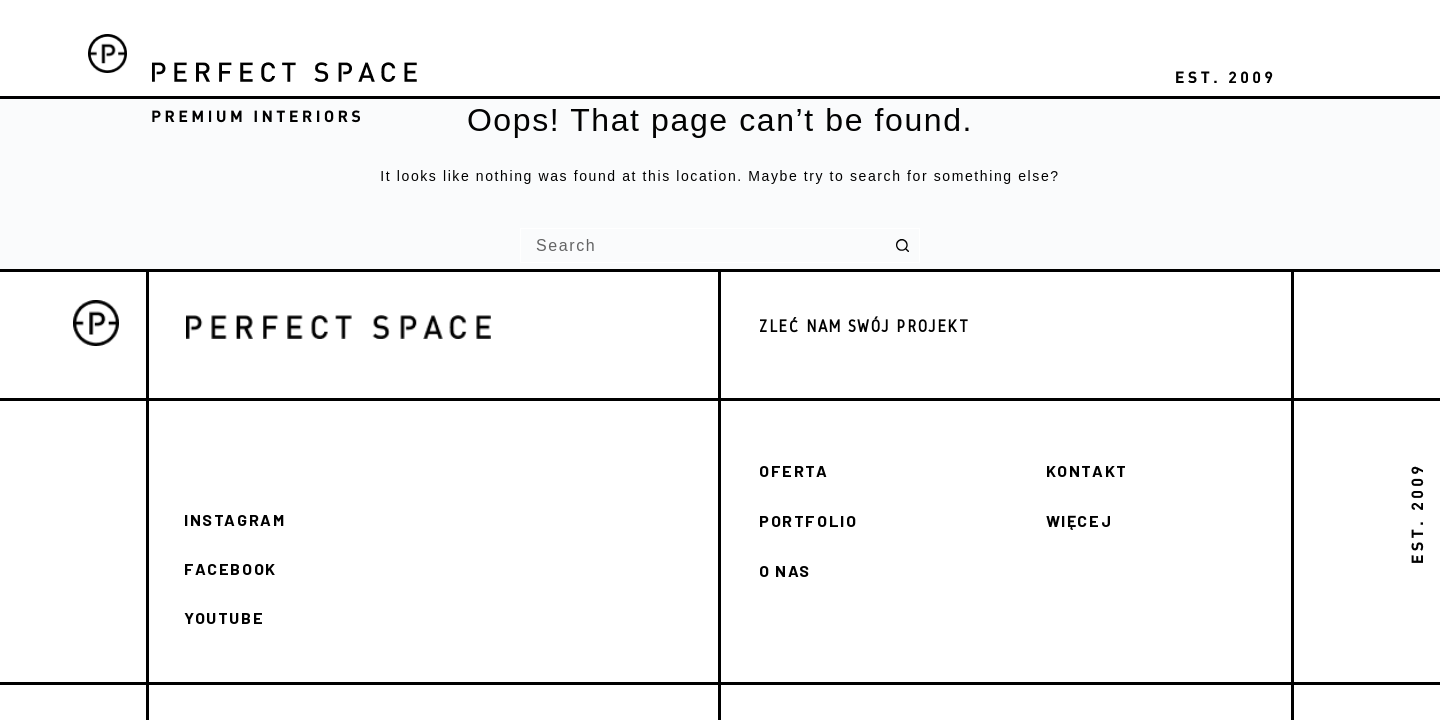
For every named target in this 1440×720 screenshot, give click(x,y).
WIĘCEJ (1079, 520)
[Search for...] (702, 245)
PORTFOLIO (808, 520)
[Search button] (902, 245)
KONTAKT (1087, 470)
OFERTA (794, 470)
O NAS (785, 570)
